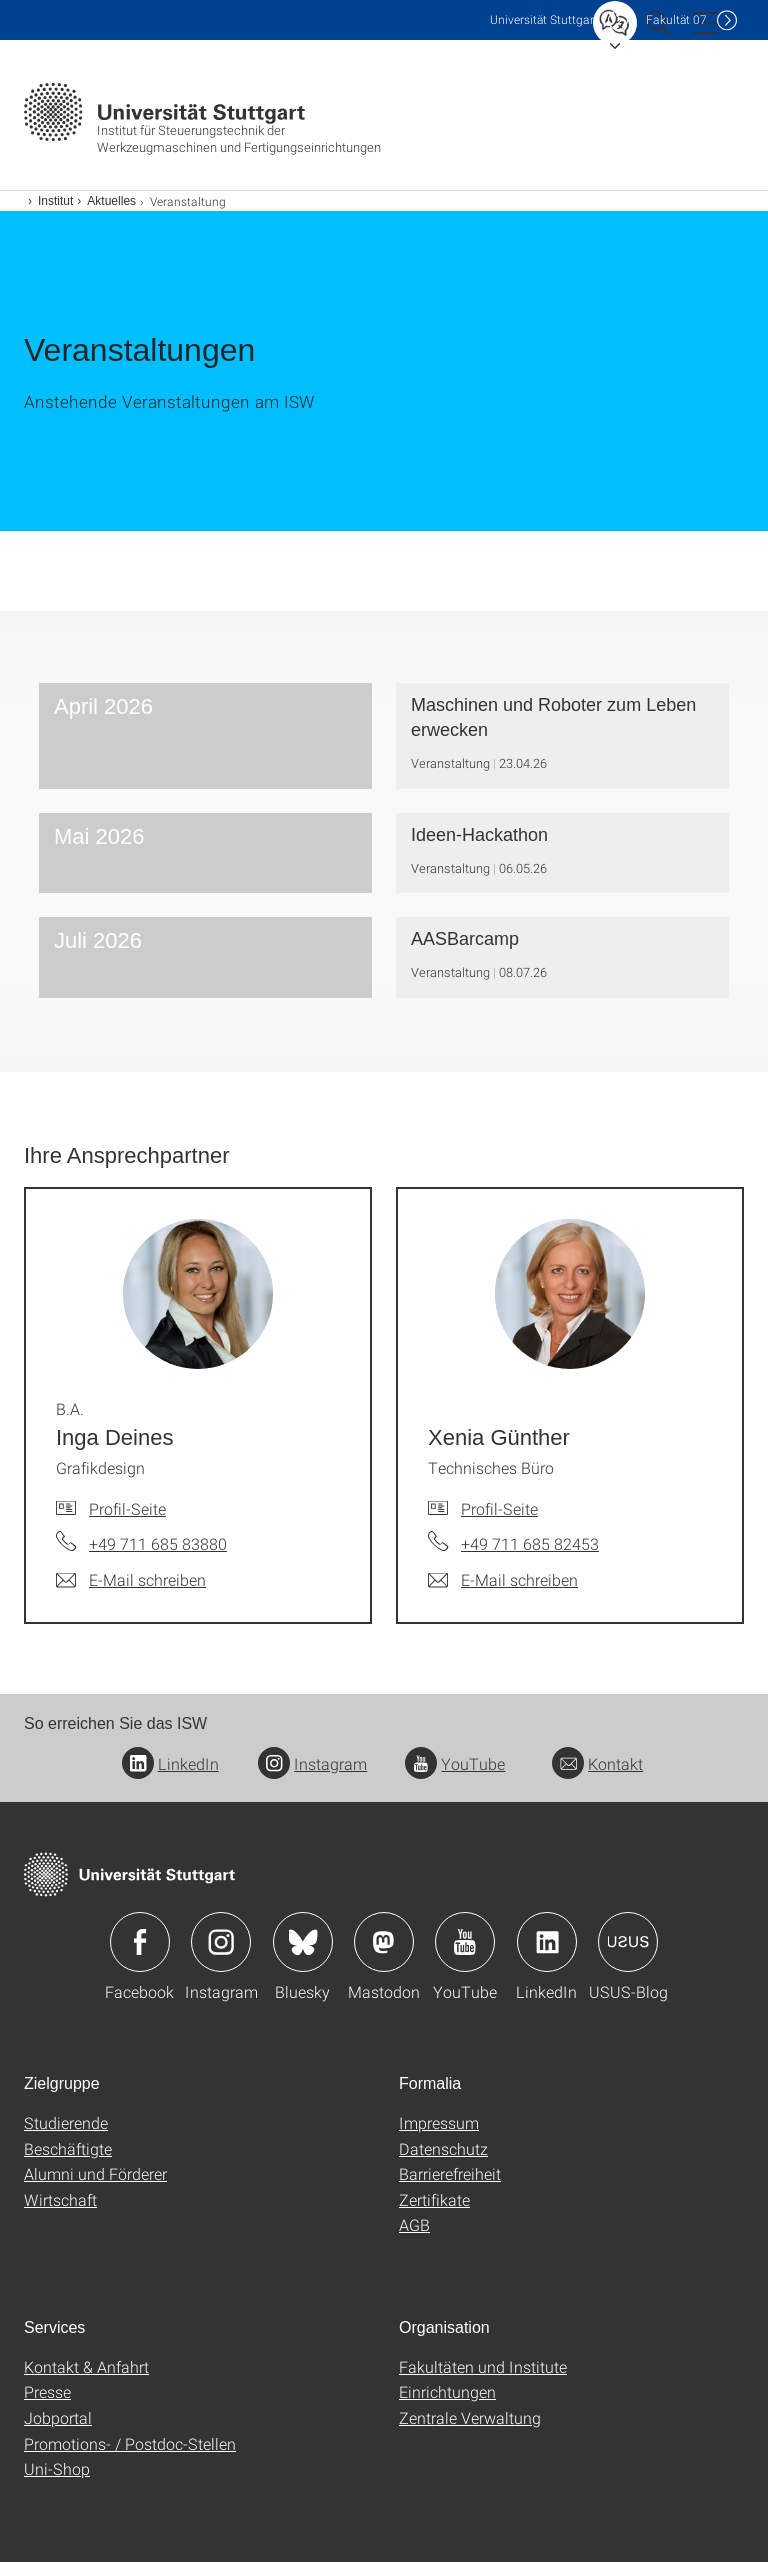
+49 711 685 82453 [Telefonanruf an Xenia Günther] (530, 1543)
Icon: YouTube (465, 1942)
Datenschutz (443, 2148)
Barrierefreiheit (450, 2173)
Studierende (66, 2122)
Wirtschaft (60, 2199)
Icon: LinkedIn (547, 1942)
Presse (47, 2391)
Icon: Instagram (221, 1942)
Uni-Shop (57, 2468)
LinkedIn (170, 1763)
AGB (414, 2224)
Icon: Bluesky (303, 1942)
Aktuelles (111, 201)
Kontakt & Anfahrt (86, 2366)
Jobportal (58, 2417)
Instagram (312, 1763)
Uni (544, 19)
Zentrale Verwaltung (470, 2417)
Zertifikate (434, 2199)
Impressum (439, 2122)
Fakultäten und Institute (483, 2366)
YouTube (455, 1763)
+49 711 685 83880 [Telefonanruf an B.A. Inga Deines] (158, 1543)
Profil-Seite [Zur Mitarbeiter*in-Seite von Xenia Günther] (499, 1508)
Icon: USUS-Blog (628, 1942)
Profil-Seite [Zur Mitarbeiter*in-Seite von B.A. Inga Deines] (127, 1508)
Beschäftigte (68, 2148)
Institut (55, 201)
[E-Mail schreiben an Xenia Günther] (503, 1580)
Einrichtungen (447, 2391)
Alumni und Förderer (95, 2173)
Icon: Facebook (140, 1942)
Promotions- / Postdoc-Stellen (130, 2443)
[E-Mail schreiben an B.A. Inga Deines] (131, 1580)
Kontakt (597, 1763)
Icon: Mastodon (384, 1942)
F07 (676, 19)
